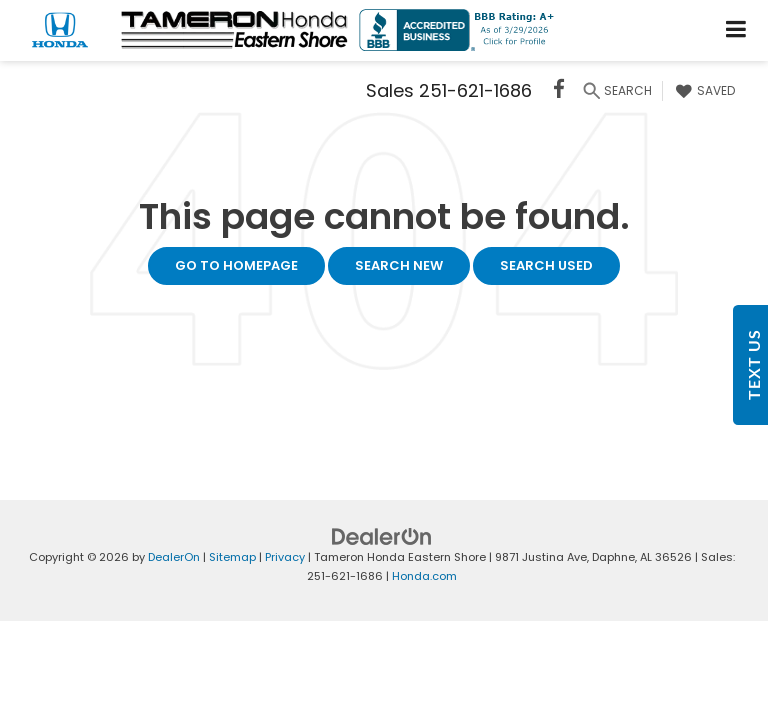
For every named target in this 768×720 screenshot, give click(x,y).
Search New (399, 265)
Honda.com (424, 576)
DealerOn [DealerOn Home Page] (174, 557)
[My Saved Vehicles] (703, 91)
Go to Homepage (236, 265)
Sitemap (232, 557)
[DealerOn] (382, 536)
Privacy (285, 557)
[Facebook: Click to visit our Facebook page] (559, 91)
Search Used (546, 265)
